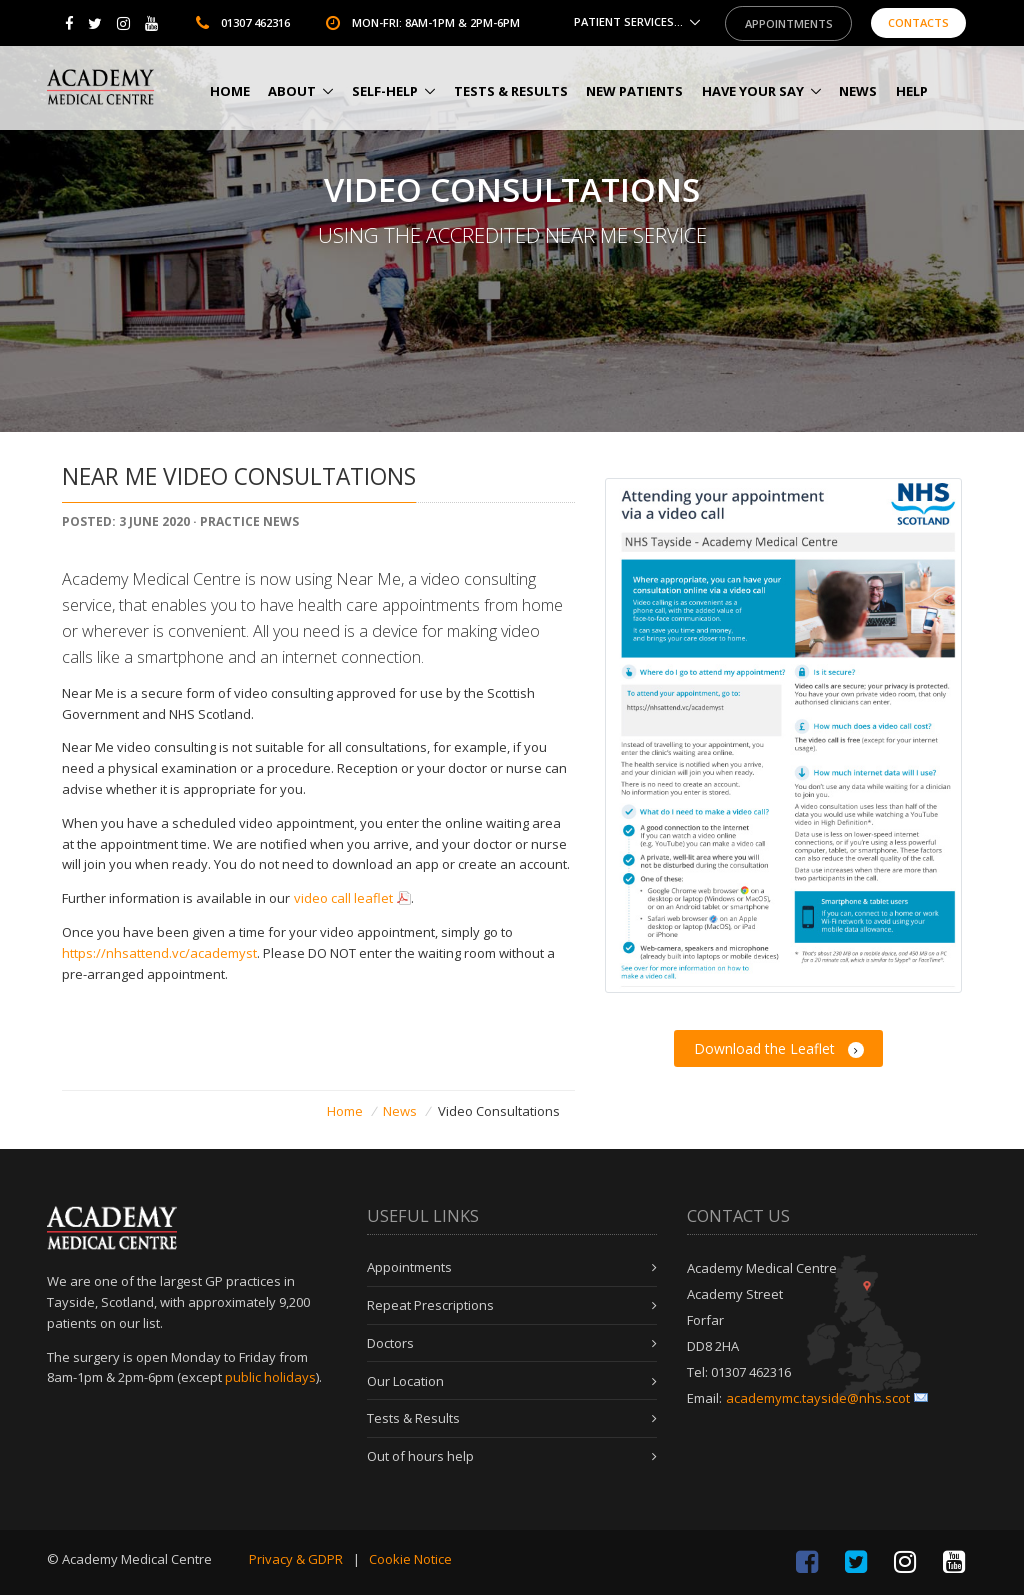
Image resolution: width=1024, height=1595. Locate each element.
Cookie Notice (410, 1559)
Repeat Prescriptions (430, 1305)
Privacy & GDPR (296, 1559)
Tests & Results (511, 91)
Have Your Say (753, 91)
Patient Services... (628, 22)
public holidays (270, 1377)
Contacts (918, 23)
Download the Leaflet (779, 1048)
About (292, 91)
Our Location (405, 1381)
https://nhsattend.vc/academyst (159, 953)
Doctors (390, 1343)
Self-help (385, 91)
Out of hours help (420, 1456)
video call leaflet (343, 898)
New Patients (634, 91)
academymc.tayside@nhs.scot (818, 1398)
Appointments (789, 23)
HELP (912, 91)
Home (230, 91)
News (858, 91)
